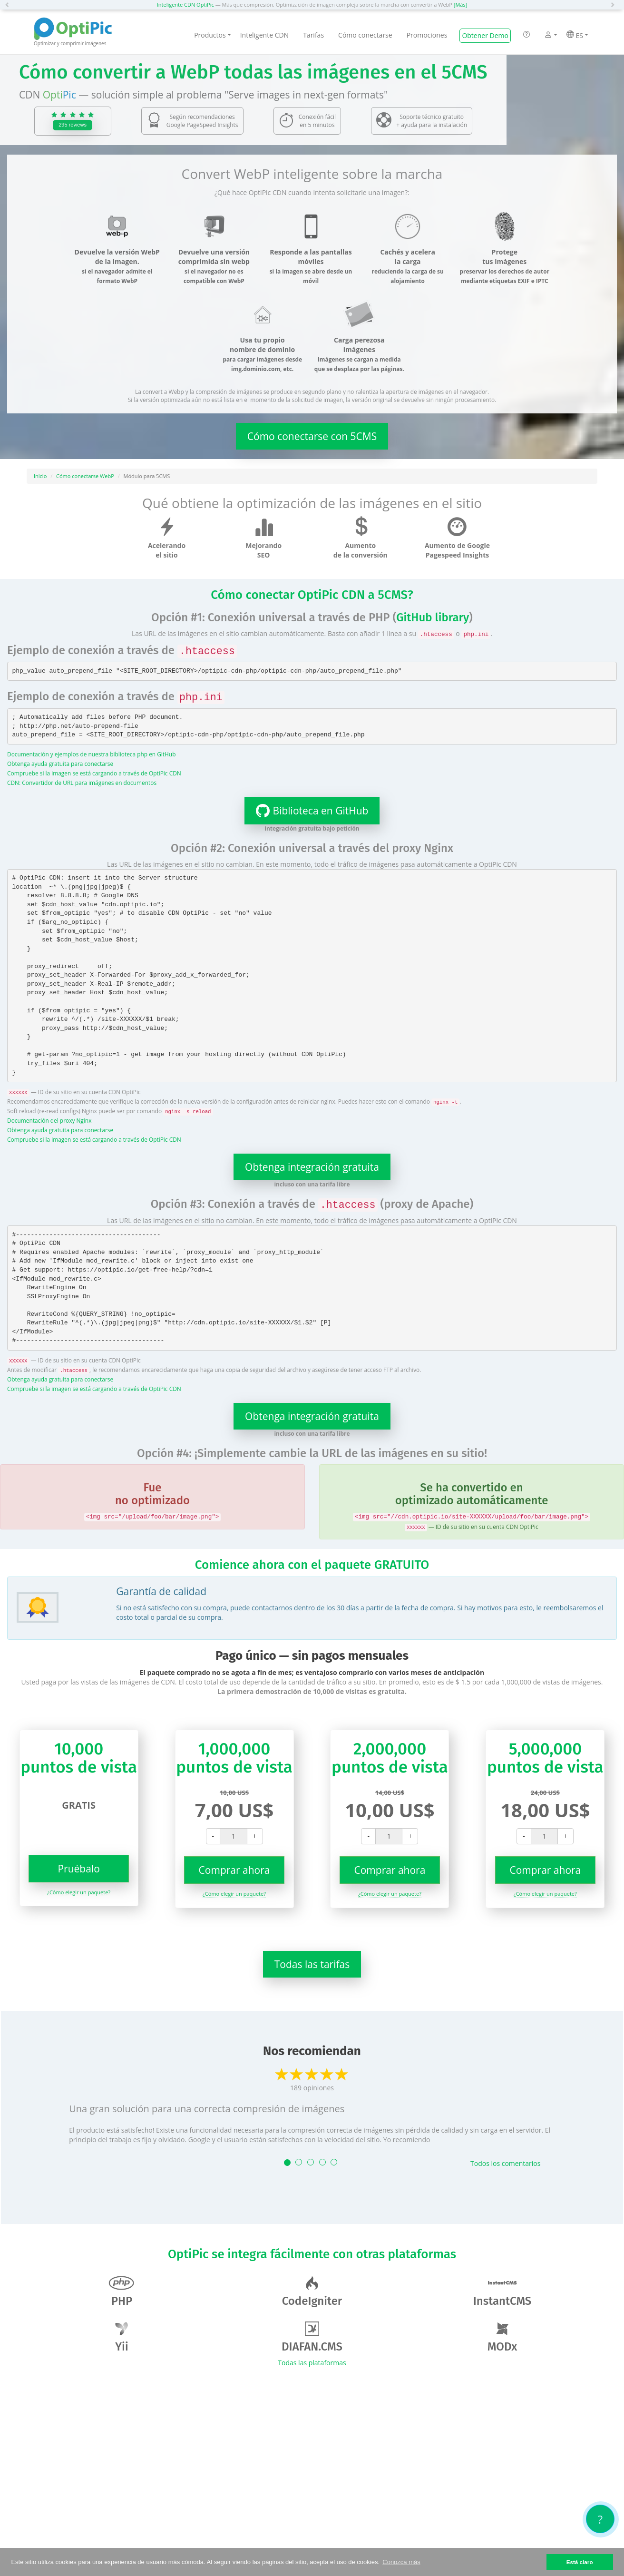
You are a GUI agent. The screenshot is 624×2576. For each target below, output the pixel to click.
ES (577, 35)
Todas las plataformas (312, 2362)
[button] (9, 5)
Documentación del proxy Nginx (49, 1120)
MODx (502, 2337)
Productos (212, 34)
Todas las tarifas (312, 1964)
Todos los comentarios (505, 2163)
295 (72, 124)
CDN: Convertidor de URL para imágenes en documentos (81, 782)
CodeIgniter (312, 2292)
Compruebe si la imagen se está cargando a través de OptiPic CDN (94, 773)
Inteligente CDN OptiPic (185, 4)
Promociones (427, 34)
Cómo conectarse (365, 34)
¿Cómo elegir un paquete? (78, 1892)
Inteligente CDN (264, 34)
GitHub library (432, 617)
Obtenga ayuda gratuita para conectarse (60, 763)
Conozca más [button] (401, 2562)
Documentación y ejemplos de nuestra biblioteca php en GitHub (91, 754)
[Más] (460, 4)
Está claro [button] (579, 2562)
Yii (122, 2337)
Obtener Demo (485, 35)
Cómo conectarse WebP (85, 476)
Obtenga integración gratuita (312, 1167)
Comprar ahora (234, 1870)
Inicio (40, 476)
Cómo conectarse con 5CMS (312, 436)
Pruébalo (78, 1868)
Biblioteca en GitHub (306, 810)
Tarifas (313, 34)
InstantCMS (502, 2292)
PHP (122, 2292)
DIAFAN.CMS (312, 2337)
